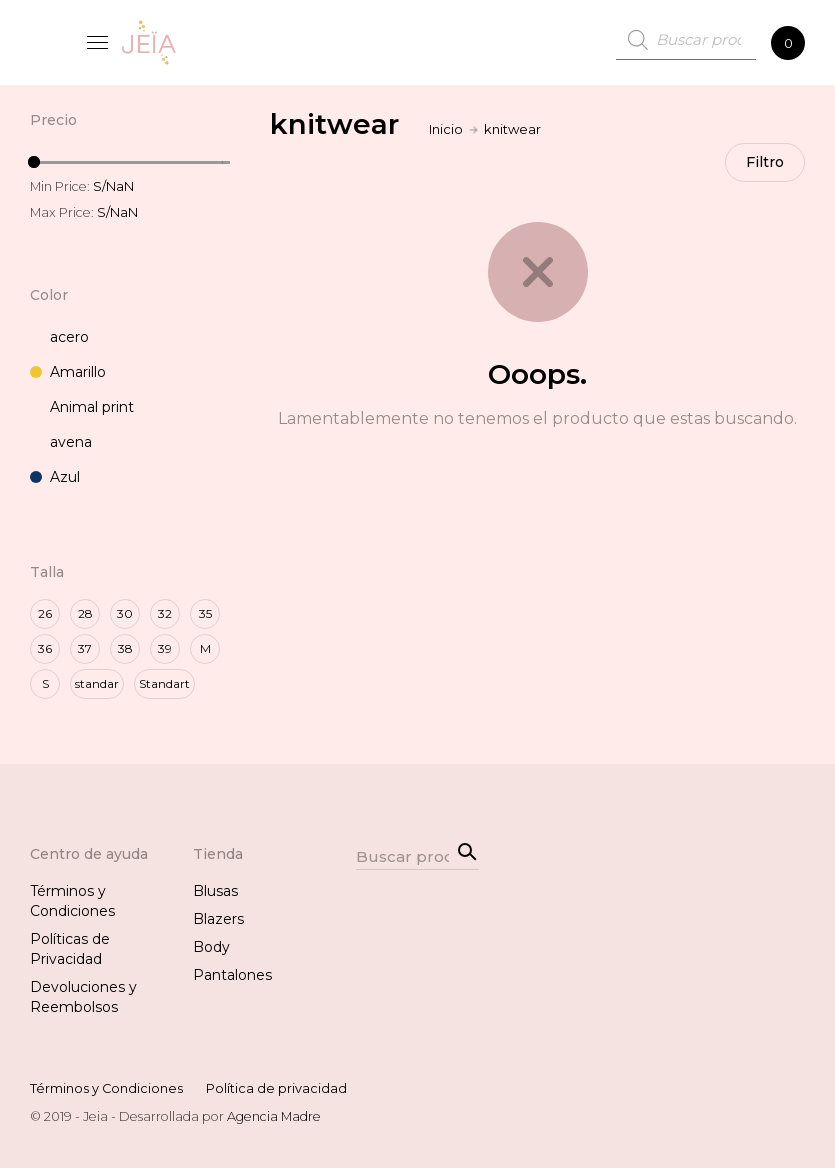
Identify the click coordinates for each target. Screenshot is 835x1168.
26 (45, 613)
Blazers (218, 919)
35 (205, 613)
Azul (55, 477)
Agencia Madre (274, 1116)
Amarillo (68, 372)
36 (45, 648)
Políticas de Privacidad (70, 949)
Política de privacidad (276, 1088)
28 (85, 613)
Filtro (765, 163)
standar (97, 683)
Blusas (215, 891)
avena (61, 442)
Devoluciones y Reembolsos (83, 997)
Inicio (446, 129)
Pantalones (232, 975)
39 (165, 648)
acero (59, 337)
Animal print (82, 407)
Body (211, 947)
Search (464, 850)
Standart (164, 683)
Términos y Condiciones (72, 901)
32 (165, 613)
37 (85, 648)
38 (125, 648)
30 (125, 613)
